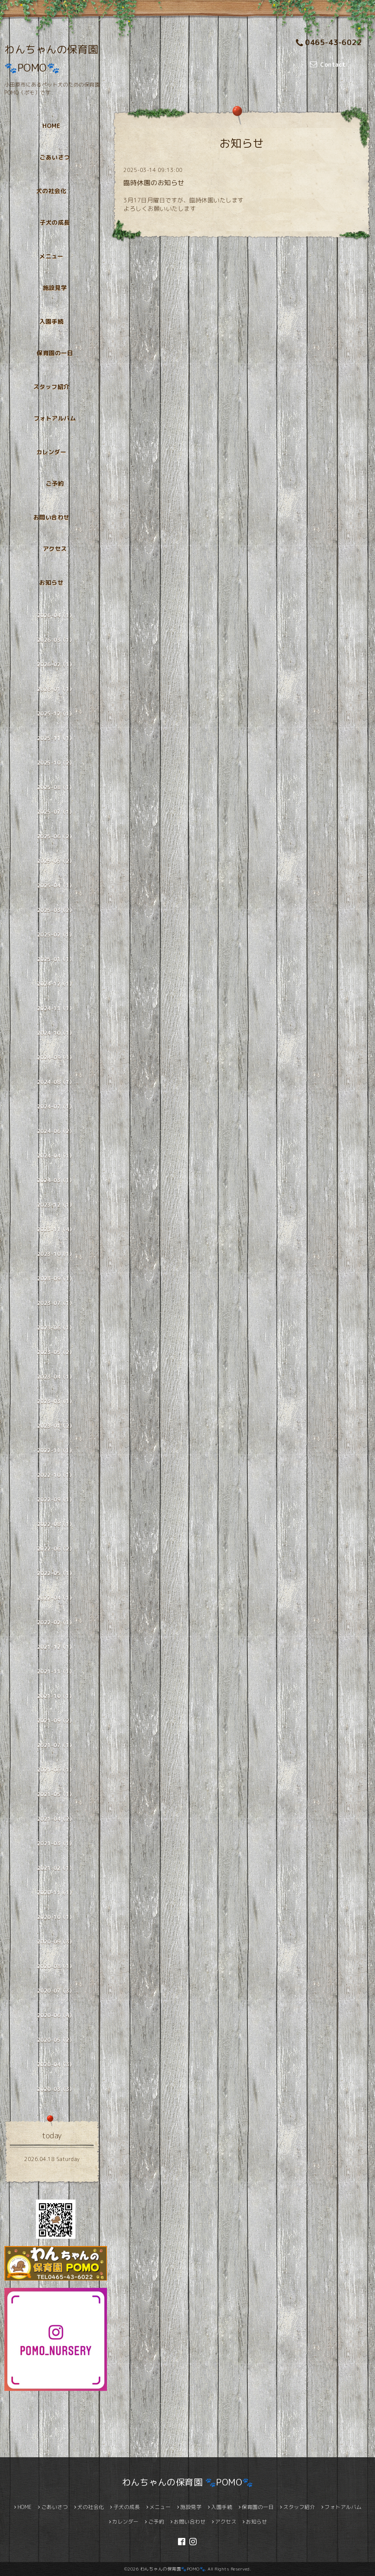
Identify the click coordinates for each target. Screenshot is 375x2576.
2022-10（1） (56, 1474)
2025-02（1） (56, 934)
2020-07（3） (56, 1990)
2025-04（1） (56, 885)
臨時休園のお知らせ (154, 182)
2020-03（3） (56, 2089)
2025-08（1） (56, 787)
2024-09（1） (56, 1057)
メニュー (51, 256)
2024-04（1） (56, 1155)
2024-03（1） (56, 1180)
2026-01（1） (56, 689)
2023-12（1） (56, 1204)
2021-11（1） (56, 1671)
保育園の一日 (55, 353)
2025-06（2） (56, 836)
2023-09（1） (56, 1278)
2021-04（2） (56, 1818)
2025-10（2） (56, 762)
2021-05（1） (56, 1794)
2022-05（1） (56, 1573)
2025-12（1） (56, 713)
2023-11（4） (56, 1229)
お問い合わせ (51, 517)
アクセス (55, 549)
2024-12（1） (56, 983)
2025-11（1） (56, 738)
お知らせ (51, 582)
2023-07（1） (56, 1303)
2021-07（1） (56, 1745)
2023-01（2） (56, 1425)
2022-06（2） (56, 1548)
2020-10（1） (56, 1917)
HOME (51, 126)
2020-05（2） (56, 2039)
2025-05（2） (56, 860)
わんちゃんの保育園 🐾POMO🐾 (187, 2482)
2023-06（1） (56, 1327)
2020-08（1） (56, 1966)
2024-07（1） (56, 1106)
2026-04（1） (56, 615)
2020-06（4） (56, 2015)
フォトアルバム (55, 418)
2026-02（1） (56, 664)
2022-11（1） (56, 1450)
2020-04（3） (56, 2064)
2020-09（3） (56, 1941)
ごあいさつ (55, 157)
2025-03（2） (56, 910)
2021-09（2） (56, 1720)
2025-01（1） (56, 959)
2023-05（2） (56, 1352)
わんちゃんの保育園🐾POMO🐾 (172, 2569)
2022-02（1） (56, 1622)
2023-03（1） (56, 1401)
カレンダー (51, 452)
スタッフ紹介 (51, 387)
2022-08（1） (56, 1524)
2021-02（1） (56, 1867)
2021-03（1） (56, 1843)
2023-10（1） (56, 1253)
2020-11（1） (56, 1892)
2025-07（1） (56, 811)
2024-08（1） (56, 1081)
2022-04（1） (56, 1597)
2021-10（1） (56, 1696)
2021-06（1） (56, 1769)
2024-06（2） (56, 1131)
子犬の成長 (55, 222)
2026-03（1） (56, 639)
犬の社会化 (51, 191)
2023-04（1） (56, 1376)
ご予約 (55, 483)
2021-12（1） (56, 1646)
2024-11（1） (56, 1008)
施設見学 (55, 288)
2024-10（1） (56, 1032)
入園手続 (51, 321)
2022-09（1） (56, 1499)
